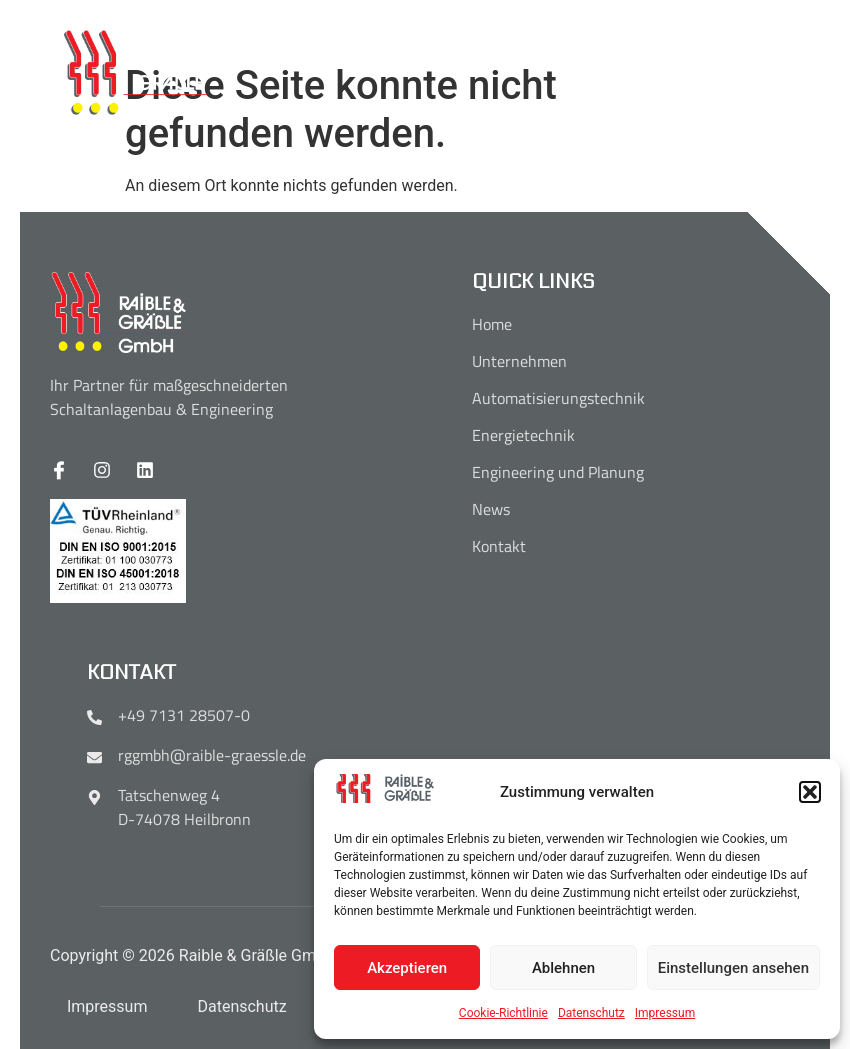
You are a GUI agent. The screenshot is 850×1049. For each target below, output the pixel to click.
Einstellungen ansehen (733, 968)
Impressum (665, 1013)
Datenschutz (591, 1013)
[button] (810, 792)
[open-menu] (790, 74)
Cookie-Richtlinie (503, 1013)
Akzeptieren (407, 968)
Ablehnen (563, 968)
